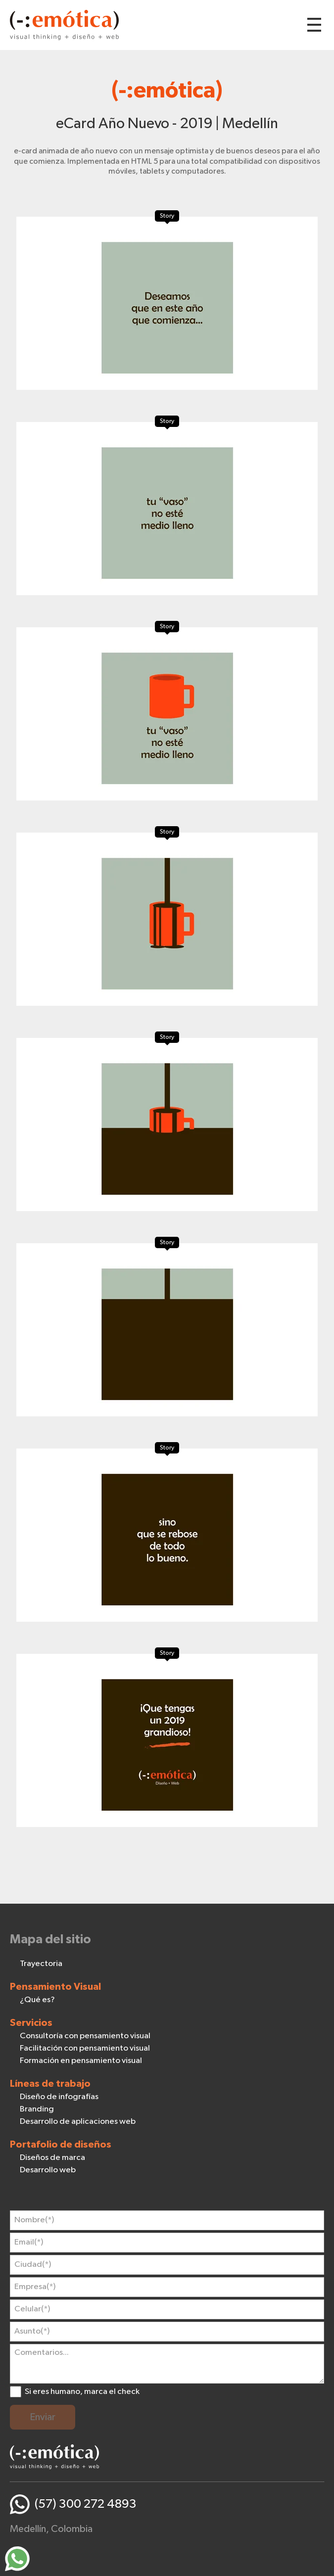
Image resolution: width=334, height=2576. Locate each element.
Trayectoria (41, 1964)
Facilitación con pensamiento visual (85, 2048)
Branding (37, 2109)
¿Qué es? (37, 2000)
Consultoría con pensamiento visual (85, 2036)
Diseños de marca (52, 2158)
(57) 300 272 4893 (86, 2504)
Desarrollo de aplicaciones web (78, 2121)
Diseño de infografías (59, 2097)
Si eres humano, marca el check (82, 2392)
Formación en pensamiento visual (81, 2061)
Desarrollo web (48, 2170)
